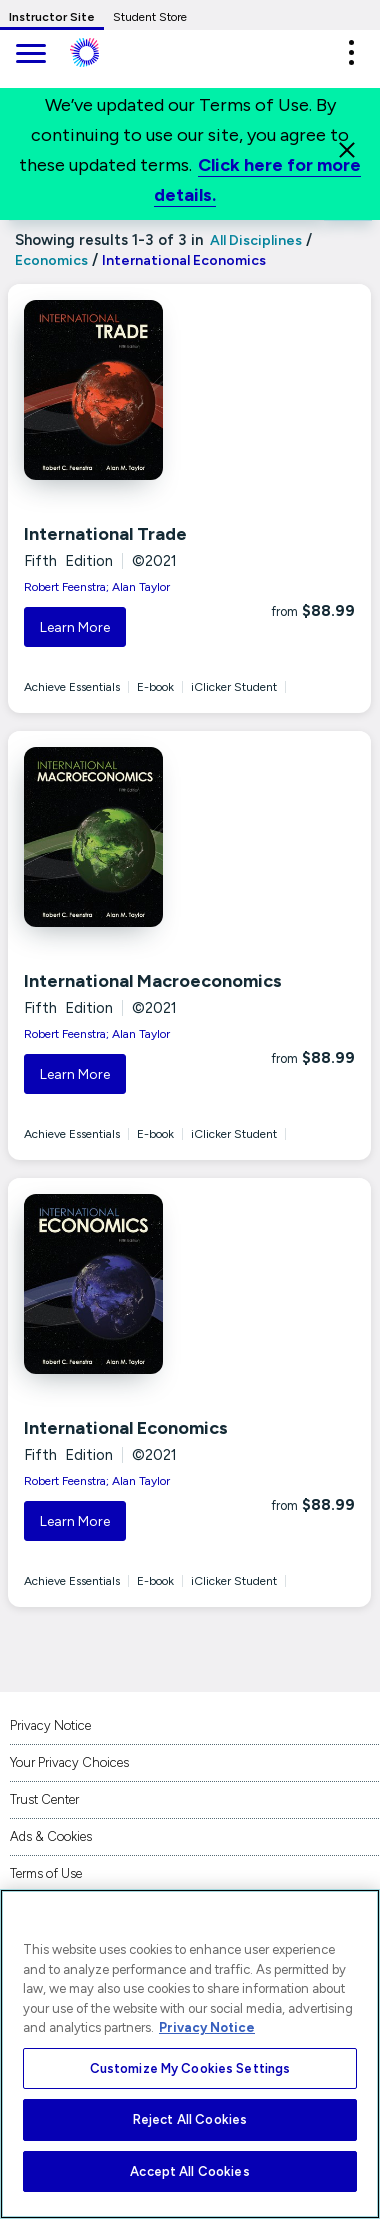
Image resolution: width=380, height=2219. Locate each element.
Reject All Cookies (190, 2119)
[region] (190, 2054)
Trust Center (44, 1799)
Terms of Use (46, 1873)
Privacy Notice (50, 1725)
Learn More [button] (75, 627)
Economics (51, 260)
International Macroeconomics (153, 981)
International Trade (105, 534)
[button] (351, 52)
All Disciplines (254, 240)
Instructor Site (52, 17)
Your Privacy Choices (69, 1762)
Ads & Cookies (51, 1836)
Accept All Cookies (189, 2171)
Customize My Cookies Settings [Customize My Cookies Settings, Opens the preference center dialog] (190, 2068)
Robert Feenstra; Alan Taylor (97, 587)
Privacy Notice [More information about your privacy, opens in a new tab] (207, 2027)
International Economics (126, 1428)
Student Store (150, 17)
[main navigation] (30, 55)
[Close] (347, 150)
